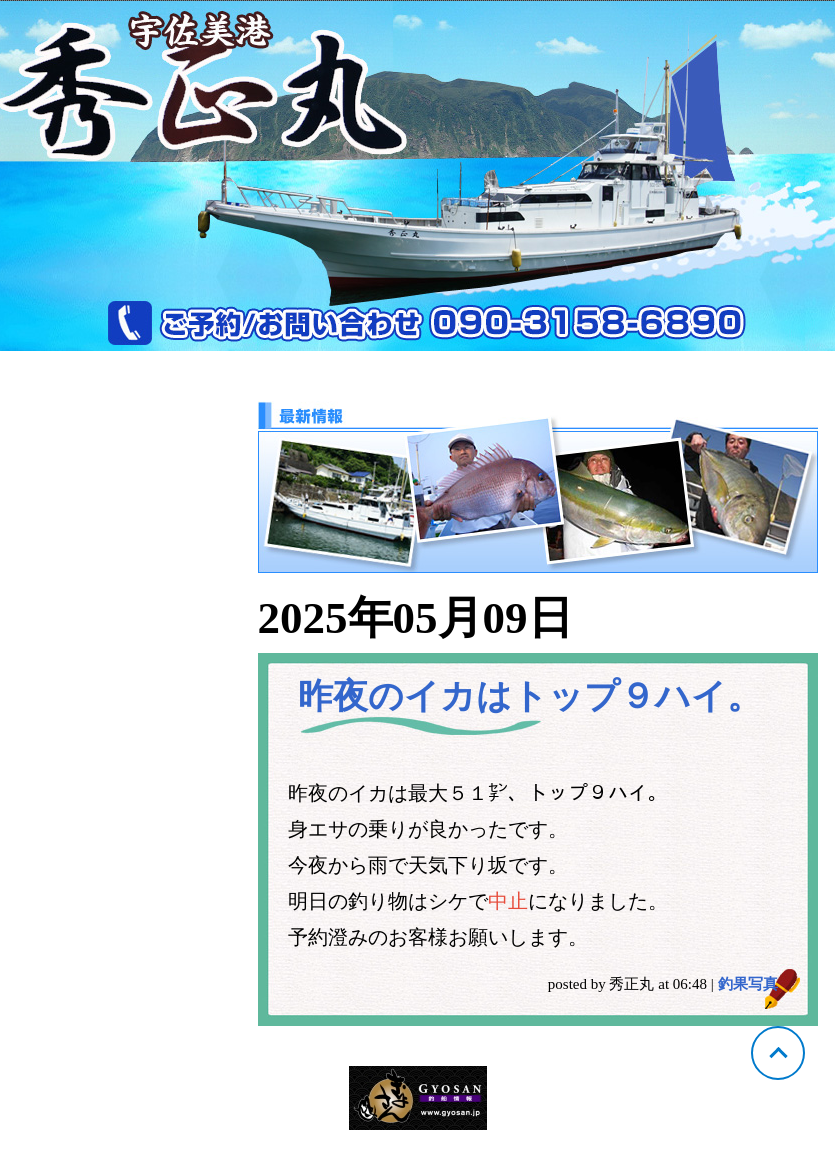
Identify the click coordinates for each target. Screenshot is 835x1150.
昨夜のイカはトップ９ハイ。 (530, 696)
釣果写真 (748, 984)
